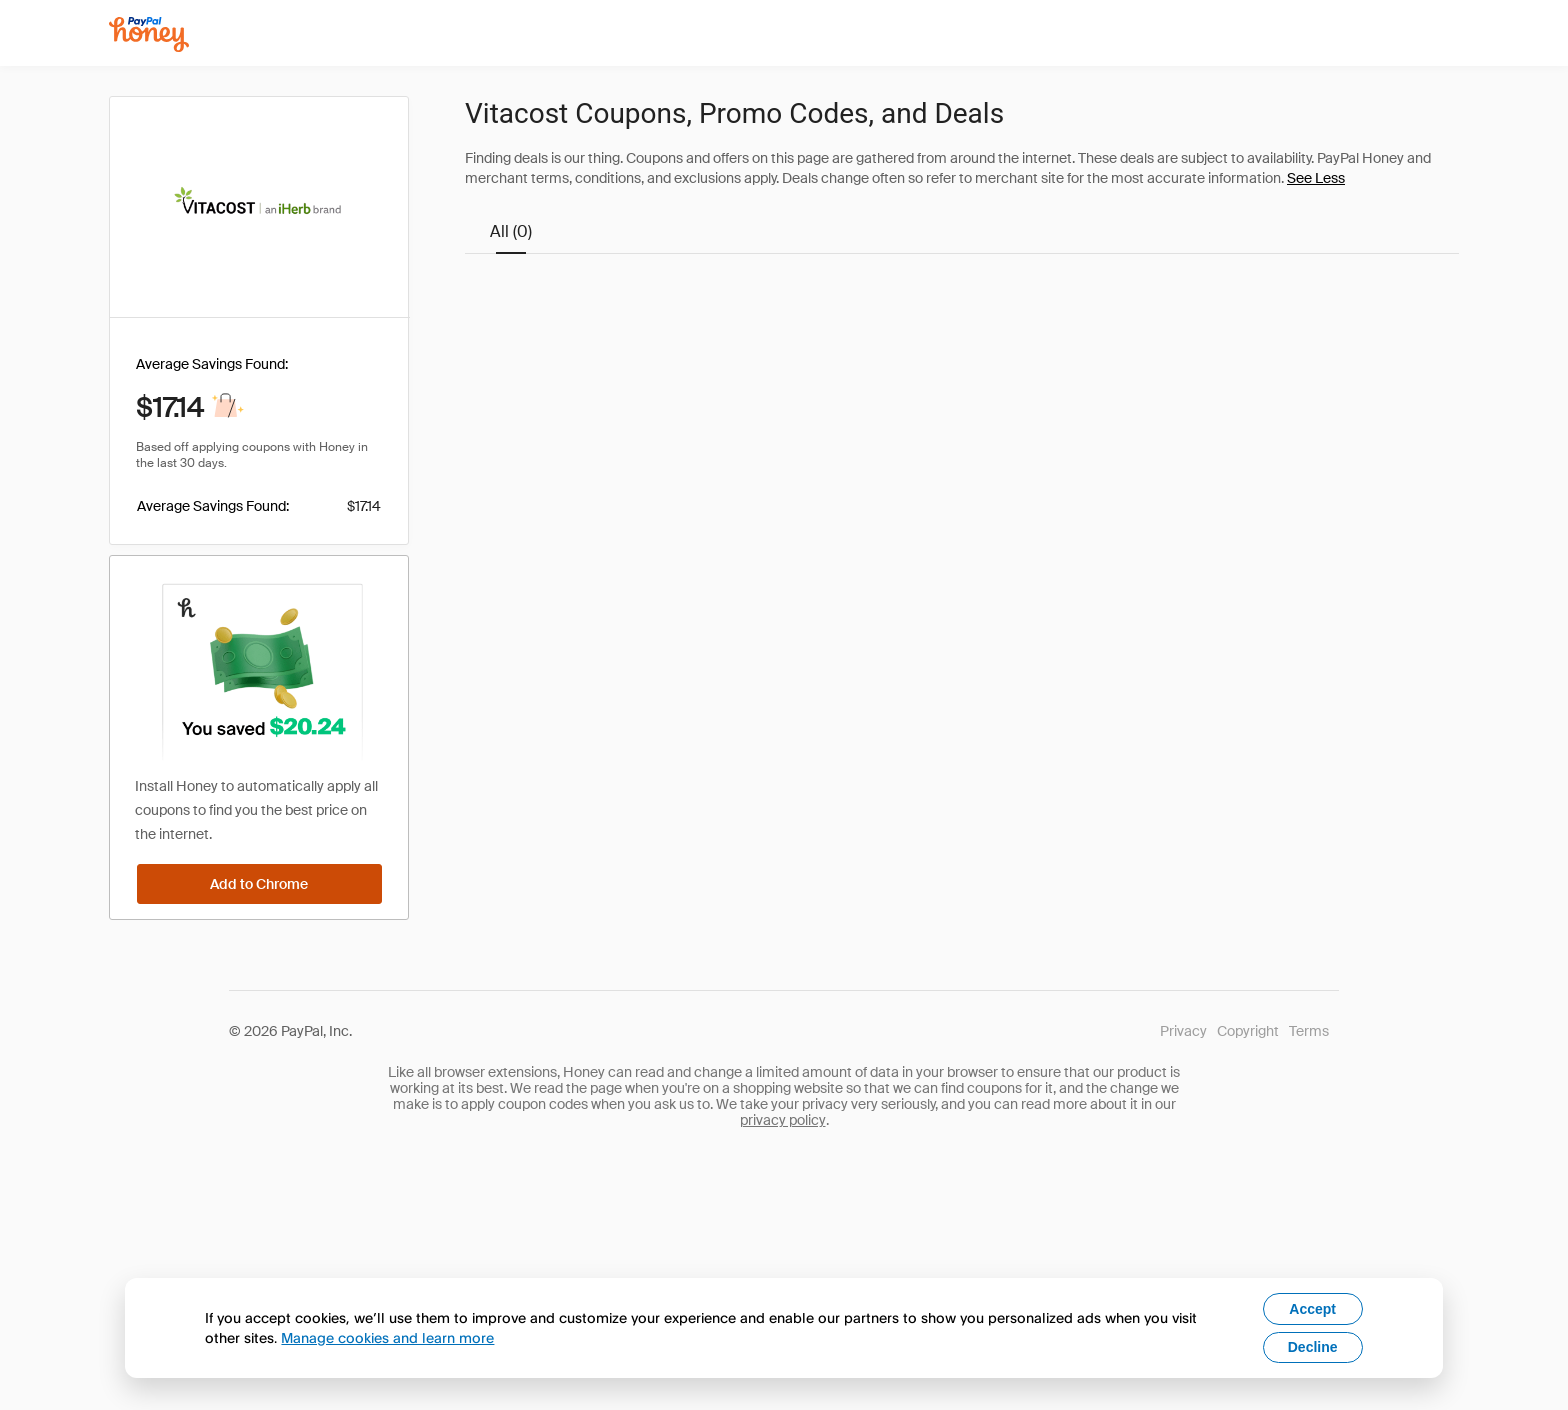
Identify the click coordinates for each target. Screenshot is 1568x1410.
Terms (1309, 1031)
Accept (1312, 1309)
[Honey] (149, 34)
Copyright (1248, 1031)
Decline (1313, 1347)
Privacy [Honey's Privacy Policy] (1183, 1031)
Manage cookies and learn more (387, 1337)
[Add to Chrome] (259, 884)
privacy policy (783, 1120)
